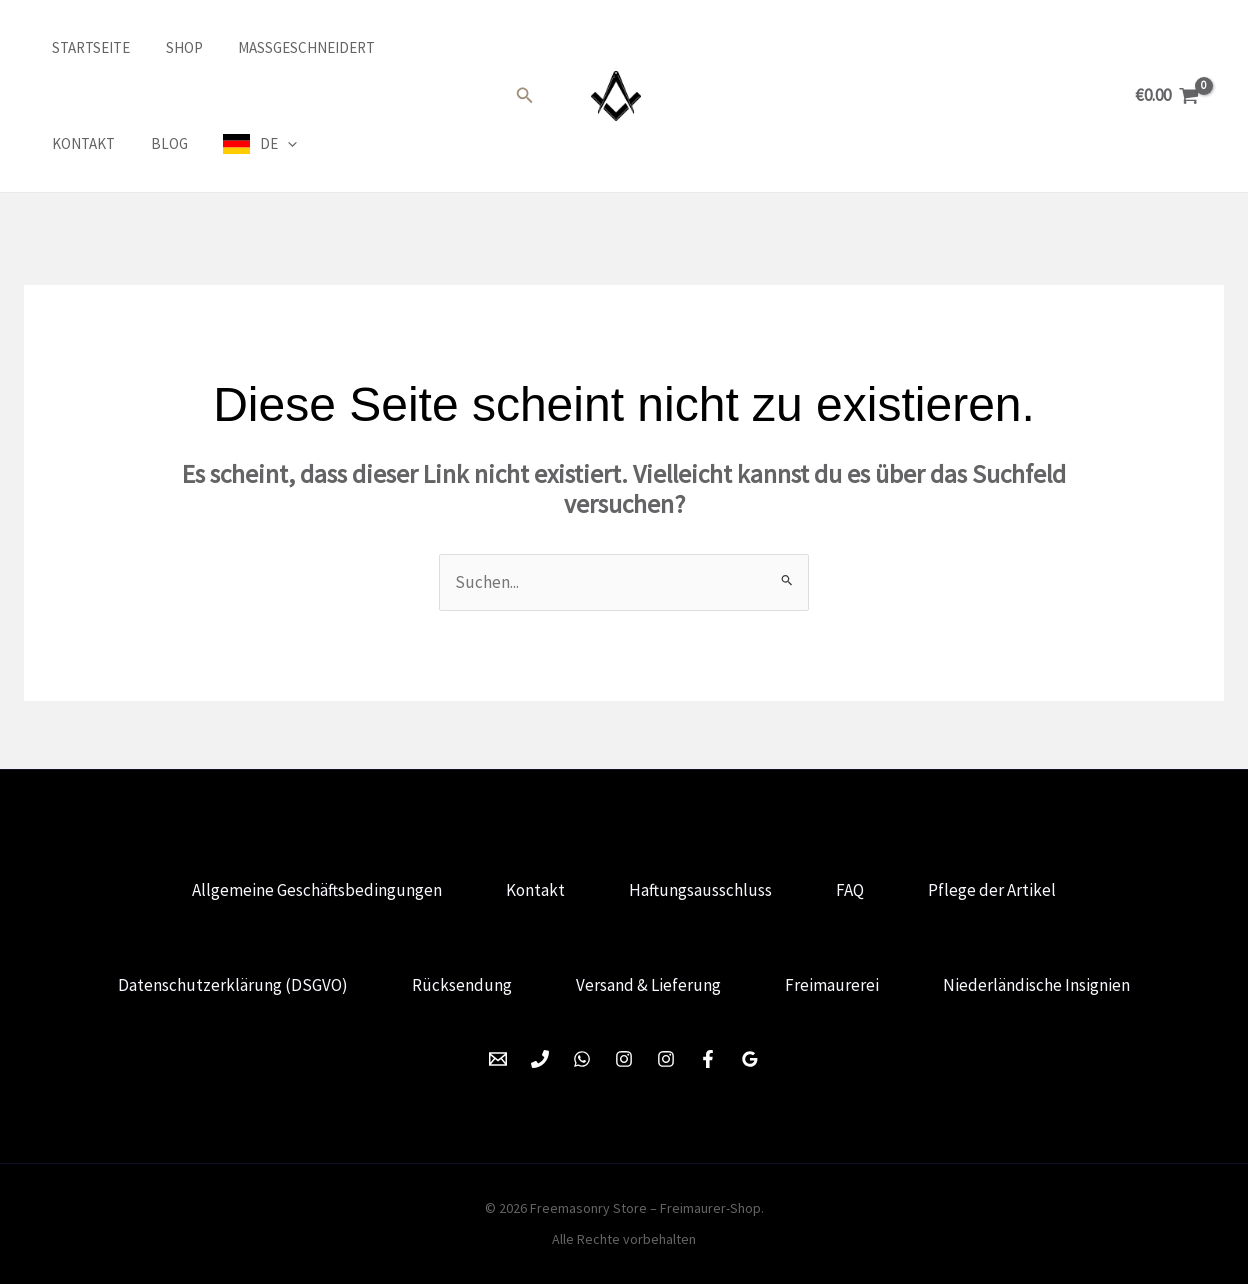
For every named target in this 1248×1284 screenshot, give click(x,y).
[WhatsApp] (582, 1059)
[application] (171, 144)
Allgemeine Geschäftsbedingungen (317, 890)
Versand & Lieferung (648, 985)
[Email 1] (498, 1059)
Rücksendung (462, 985)
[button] (525, 96)
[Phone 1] (540, 1059)
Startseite (79, 47)
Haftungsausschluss (700, 890)
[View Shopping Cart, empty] (1167, 95)
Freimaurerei (832, 985)
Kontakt (413, 47)
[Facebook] (708, 1059)
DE (162, 144)
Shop (166, 47)
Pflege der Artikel (992, 890)
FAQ (850, 890)
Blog (58, 143)
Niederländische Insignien (1036, 985)
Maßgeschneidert (283, 47)
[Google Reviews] (750, 1059)
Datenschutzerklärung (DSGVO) (233, 985)
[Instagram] (624, 1059)
